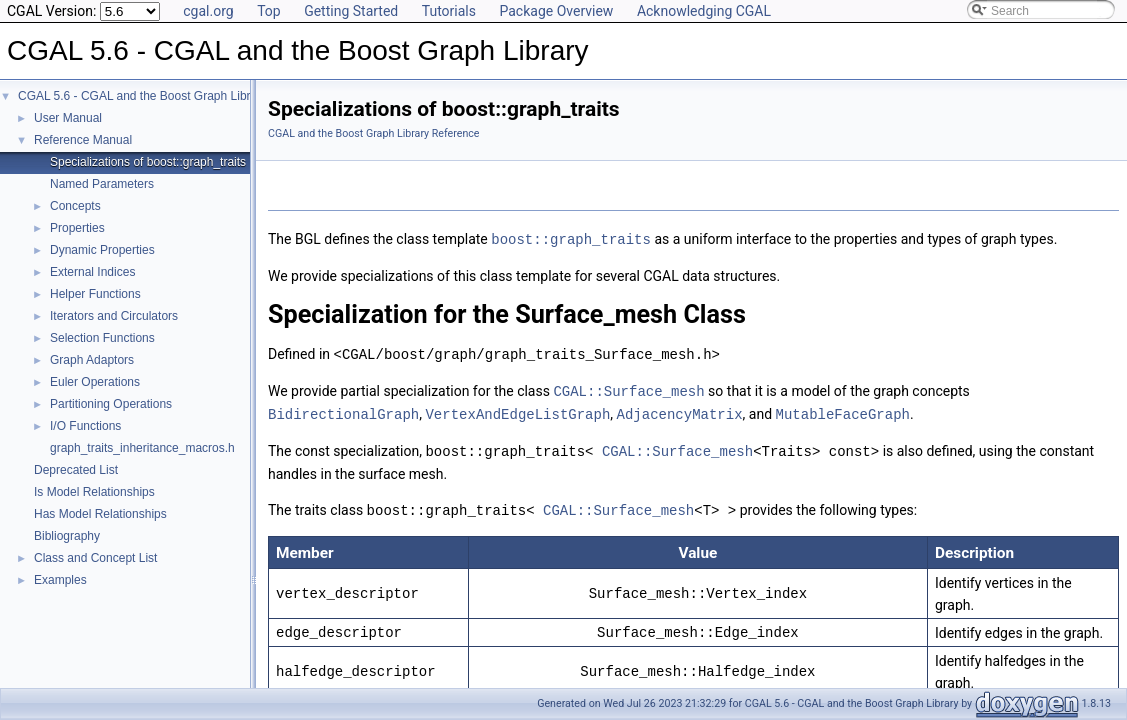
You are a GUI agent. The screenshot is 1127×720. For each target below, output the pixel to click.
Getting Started (351, 11)
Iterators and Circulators (114, 316)
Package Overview (556, 11)
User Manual (68, 118)
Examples (60, 580)
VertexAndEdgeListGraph (517, 410)
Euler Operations (95, 382)
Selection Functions (102, 338)
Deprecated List (76, 470)
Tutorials (449, 11)
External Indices (92, 272)
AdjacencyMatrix (679, 410)
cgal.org (208, 11)
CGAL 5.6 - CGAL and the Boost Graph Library (142, 96)
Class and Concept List (95, 558)
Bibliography (67, 536)
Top (269, 11)
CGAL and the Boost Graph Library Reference (374, 133)
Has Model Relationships (100, 514)
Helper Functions (95, 294)
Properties (77, 228)
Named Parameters (102, 184)
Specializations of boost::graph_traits (148, 162)
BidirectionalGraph (343, 410)
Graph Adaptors (92, 360)
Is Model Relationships (94, 492)
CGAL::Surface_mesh (628, 388)
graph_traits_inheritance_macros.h (142, 448)
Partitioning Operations (111, 404)
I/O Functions (85, 426)
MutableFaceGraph (842, 410)
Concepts (75, 206)
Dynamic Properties (102, 250)
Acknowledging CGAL (704, 11)
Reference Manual (83, 140)
